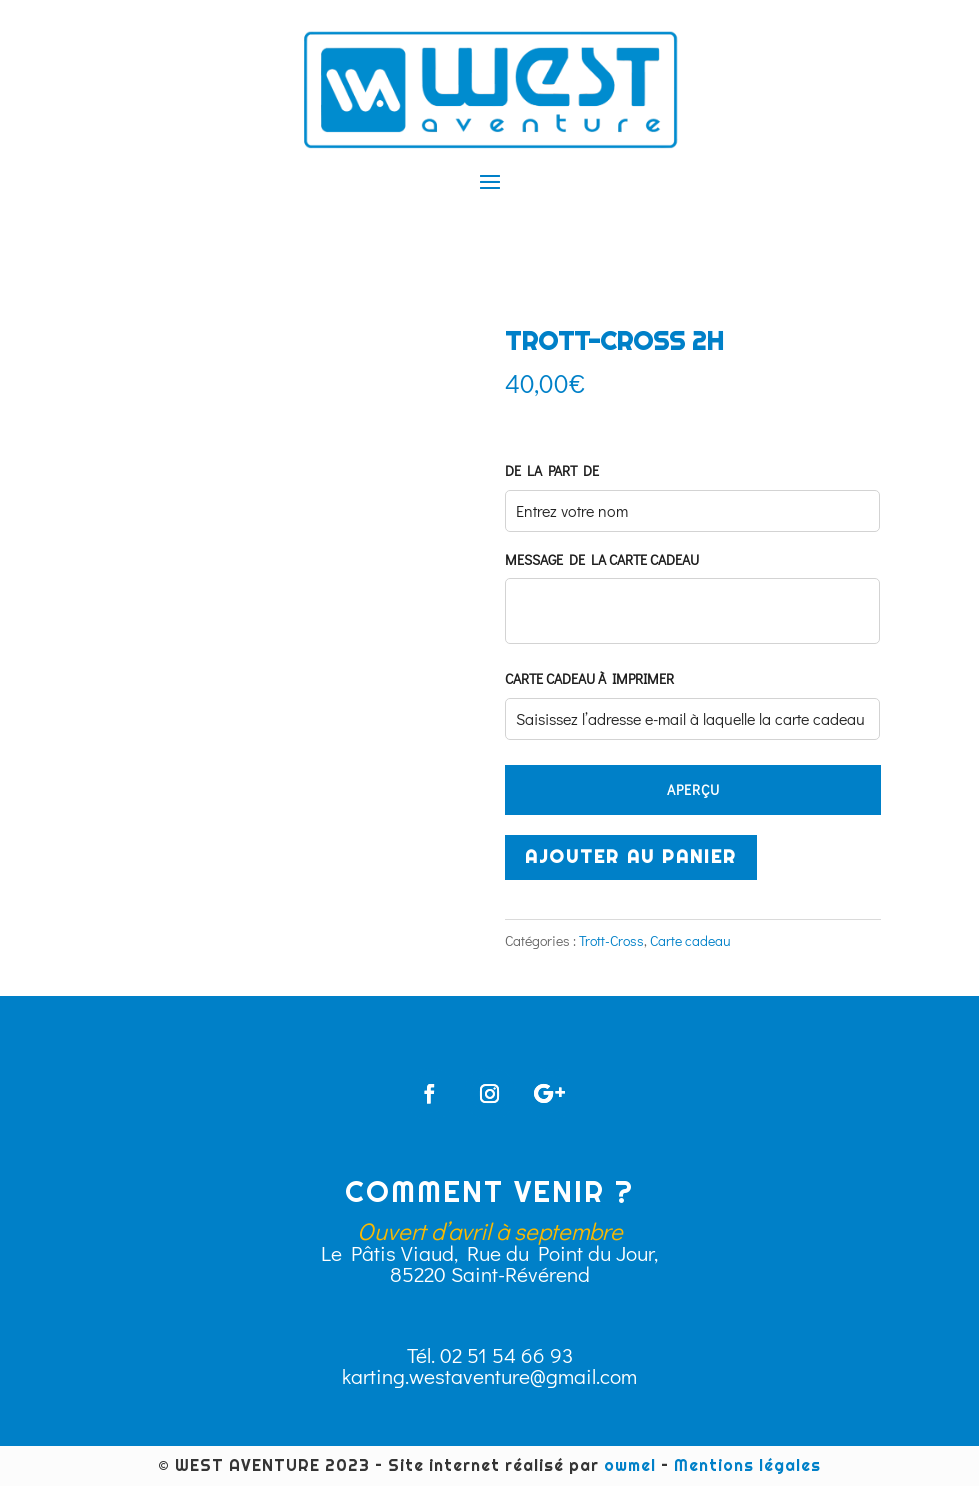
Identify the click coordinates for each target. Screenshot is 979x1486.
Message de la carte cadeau (602, 560)
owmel (630, 1465)
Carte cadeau (690, 940)
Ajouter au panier (631, 856)
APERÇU (693, 789)
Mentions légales (747, 1465)
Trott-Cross (611, 940)
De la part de (552, 471)
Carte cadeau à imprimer (589, 679)
